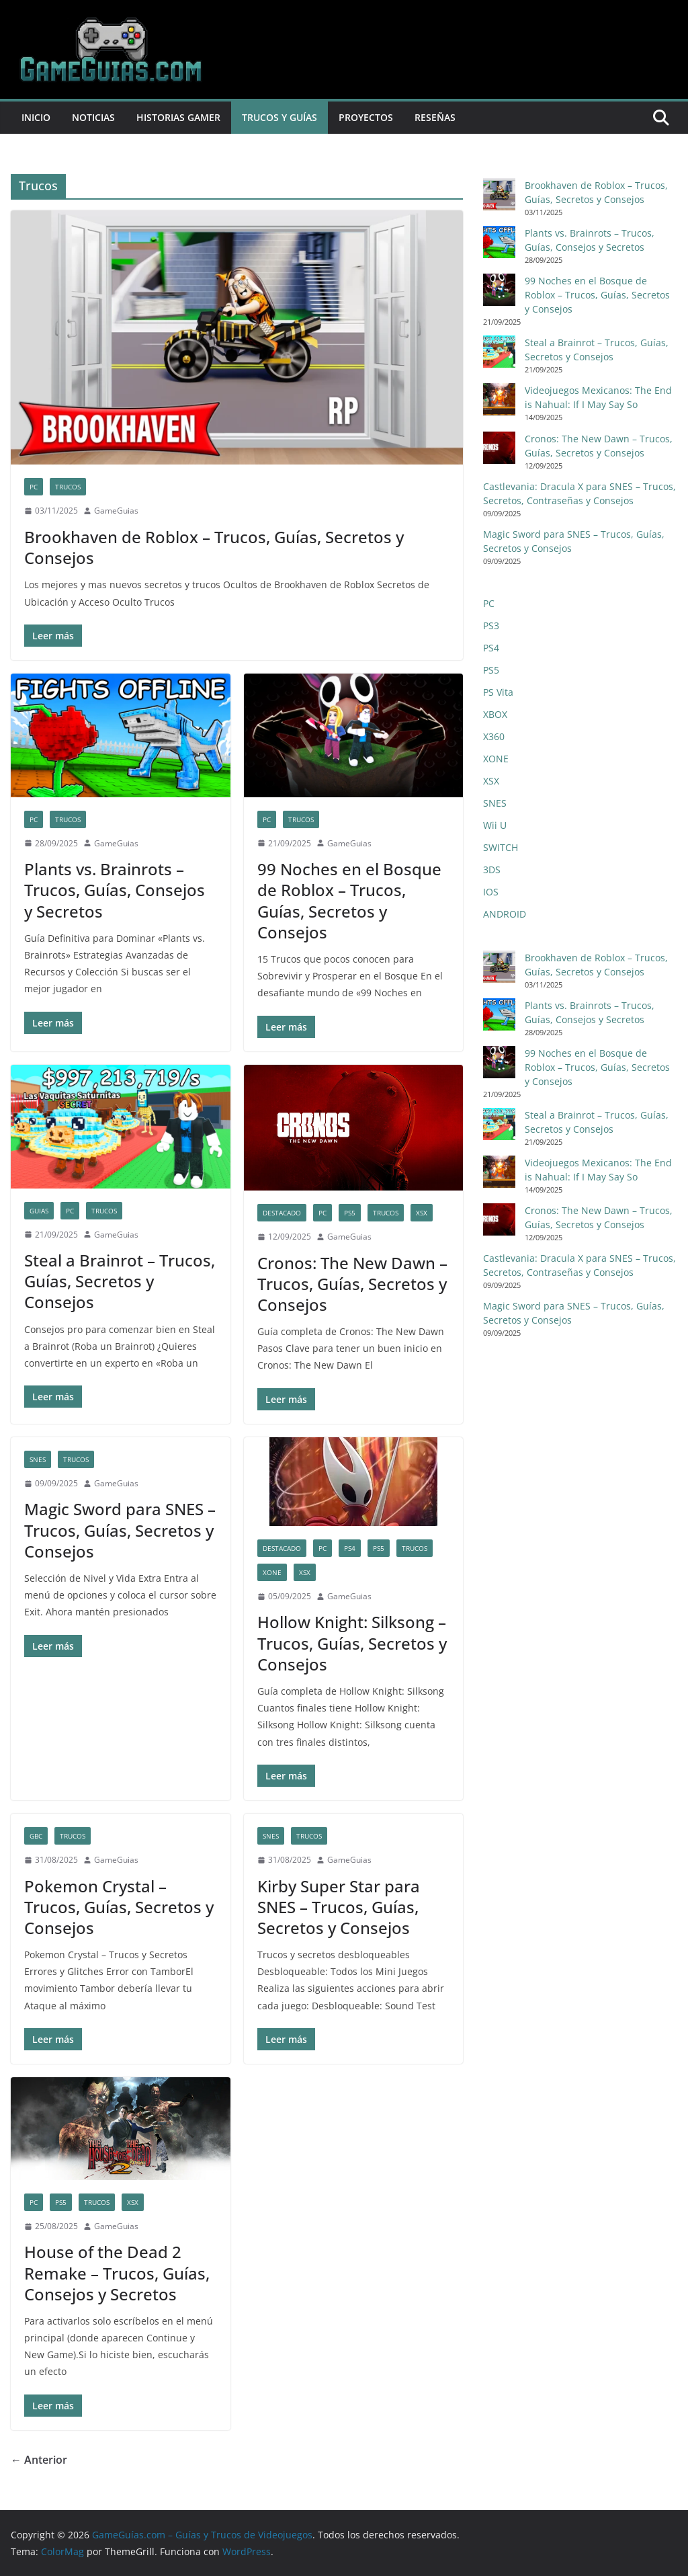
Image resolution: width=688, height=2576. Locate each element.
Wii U (495, 825)
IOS (491, 891)
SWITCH (500, 847)
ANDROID (504, 914)
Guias (39, 1210)
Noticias (93, 117)
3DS (492, 869)
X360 (494, 736)
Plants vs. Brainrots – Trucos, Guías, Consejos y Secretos (114, 890)
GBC (36, 1836)
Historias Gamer (178, 117)
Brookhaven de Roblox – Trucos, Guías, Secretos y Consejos (214, 547)
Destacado (282, 1212)
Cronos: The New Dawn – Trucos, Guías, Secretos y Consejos (352, 1284)
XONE (272, 1572)
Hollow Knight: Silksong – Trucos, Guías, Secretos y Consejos (352, 1643)
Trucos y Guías (279, 117)
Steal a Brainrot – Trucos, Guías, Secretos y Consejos (119, 1281)
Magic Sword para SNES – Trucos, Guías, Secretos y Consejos (120, 1530)
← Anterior (39, 2459)
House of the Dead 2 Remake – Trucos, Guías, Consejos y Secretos (117, 2272)
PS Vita (498, 692)
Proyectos (366, 117)
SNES (38, 1459)
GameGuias (116, 510)
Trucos (68, 486)
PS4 (349, 1548)
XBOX (495, 714)
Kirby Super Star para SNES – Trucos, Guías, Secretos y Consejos (338, 1907)
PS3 (491, 625)
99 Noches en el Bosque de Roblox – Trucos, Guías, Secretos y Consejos (349, 900)
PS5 (349, 1212)
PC (34, 486)
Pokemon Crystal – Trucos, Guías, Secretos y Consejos (119, 1907)
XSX (421, 1212)
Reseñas (435, 117)
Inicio (36, 117)
